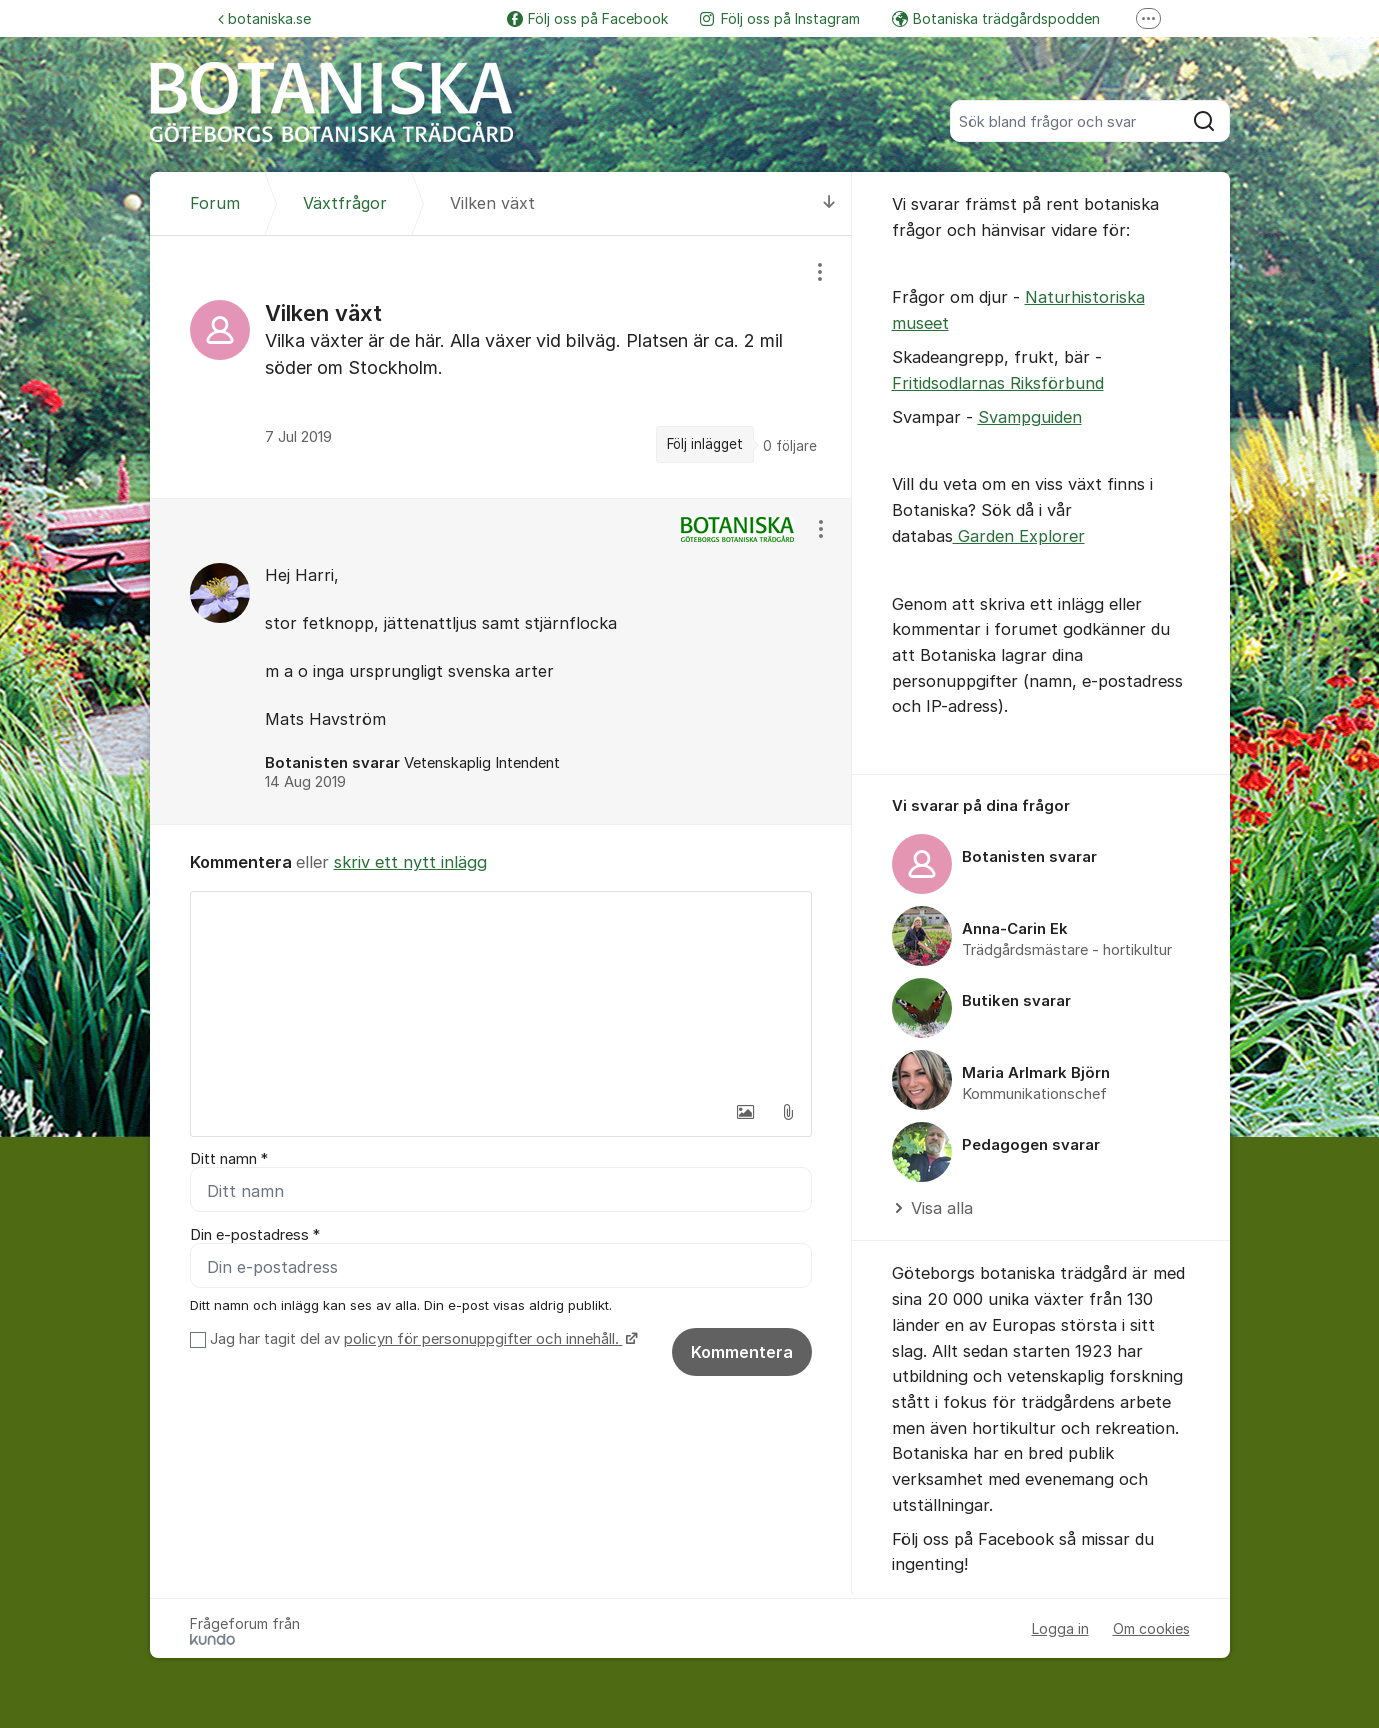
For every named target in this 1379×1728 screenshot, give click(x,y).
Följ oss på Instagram (780, 18)
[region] (501, 366)
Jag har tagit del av (421, 1339)
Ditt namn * (229, 1159)
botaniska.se (264, 18)
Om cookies (1151, 1628)
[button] (746, 1112)
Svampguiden (1030, 417)
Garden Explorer (1019, 536)
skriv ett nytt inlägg (410, 862)
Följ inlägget (705, 444)
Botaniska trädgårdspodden (996, 18)
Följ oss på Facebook (587, 18)
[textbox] (501, 992)
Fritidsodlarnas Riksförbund (998, 383)
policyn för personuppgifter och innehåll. (483, 1339)
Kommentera (742, 1352)
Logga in (1060, 1628)
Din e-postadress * (255, 1235)
